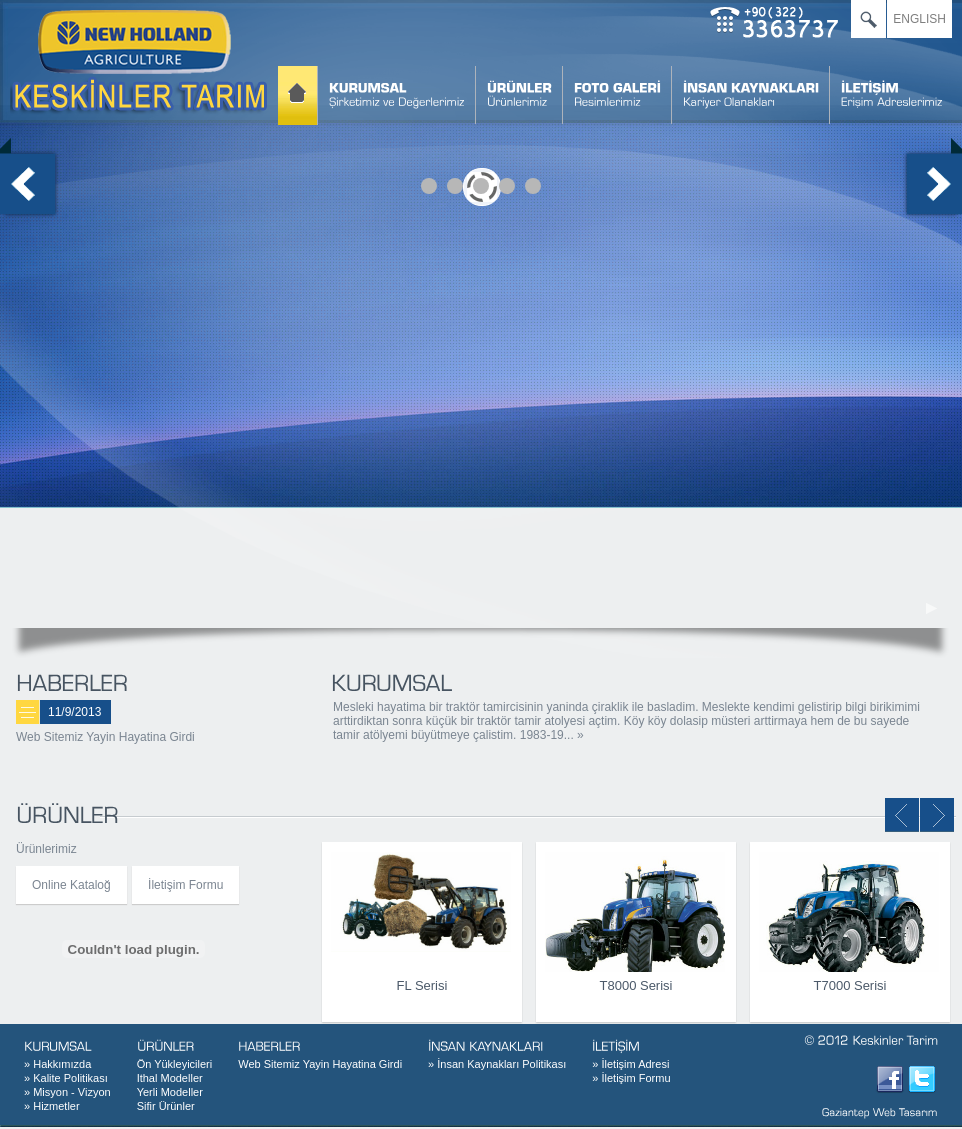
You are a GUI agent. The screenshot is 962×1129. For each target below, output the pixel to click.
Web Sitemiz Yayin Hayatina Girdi (105, 737)
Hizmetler (52, 1106)
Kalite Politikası (66, 1078)
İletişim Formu (185, 885)
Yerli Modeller (170, 1092)
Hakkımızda (57, 1064)
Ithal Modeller (170, 1078)
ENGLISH (919, 19)
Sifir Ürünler (166, 1106)
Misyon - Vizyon (67, 1092)
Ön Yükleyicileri (175, 1064)
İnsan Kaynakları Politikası (497, 1064)
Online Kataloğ (71, 885)
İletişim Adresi (630, 1064)
